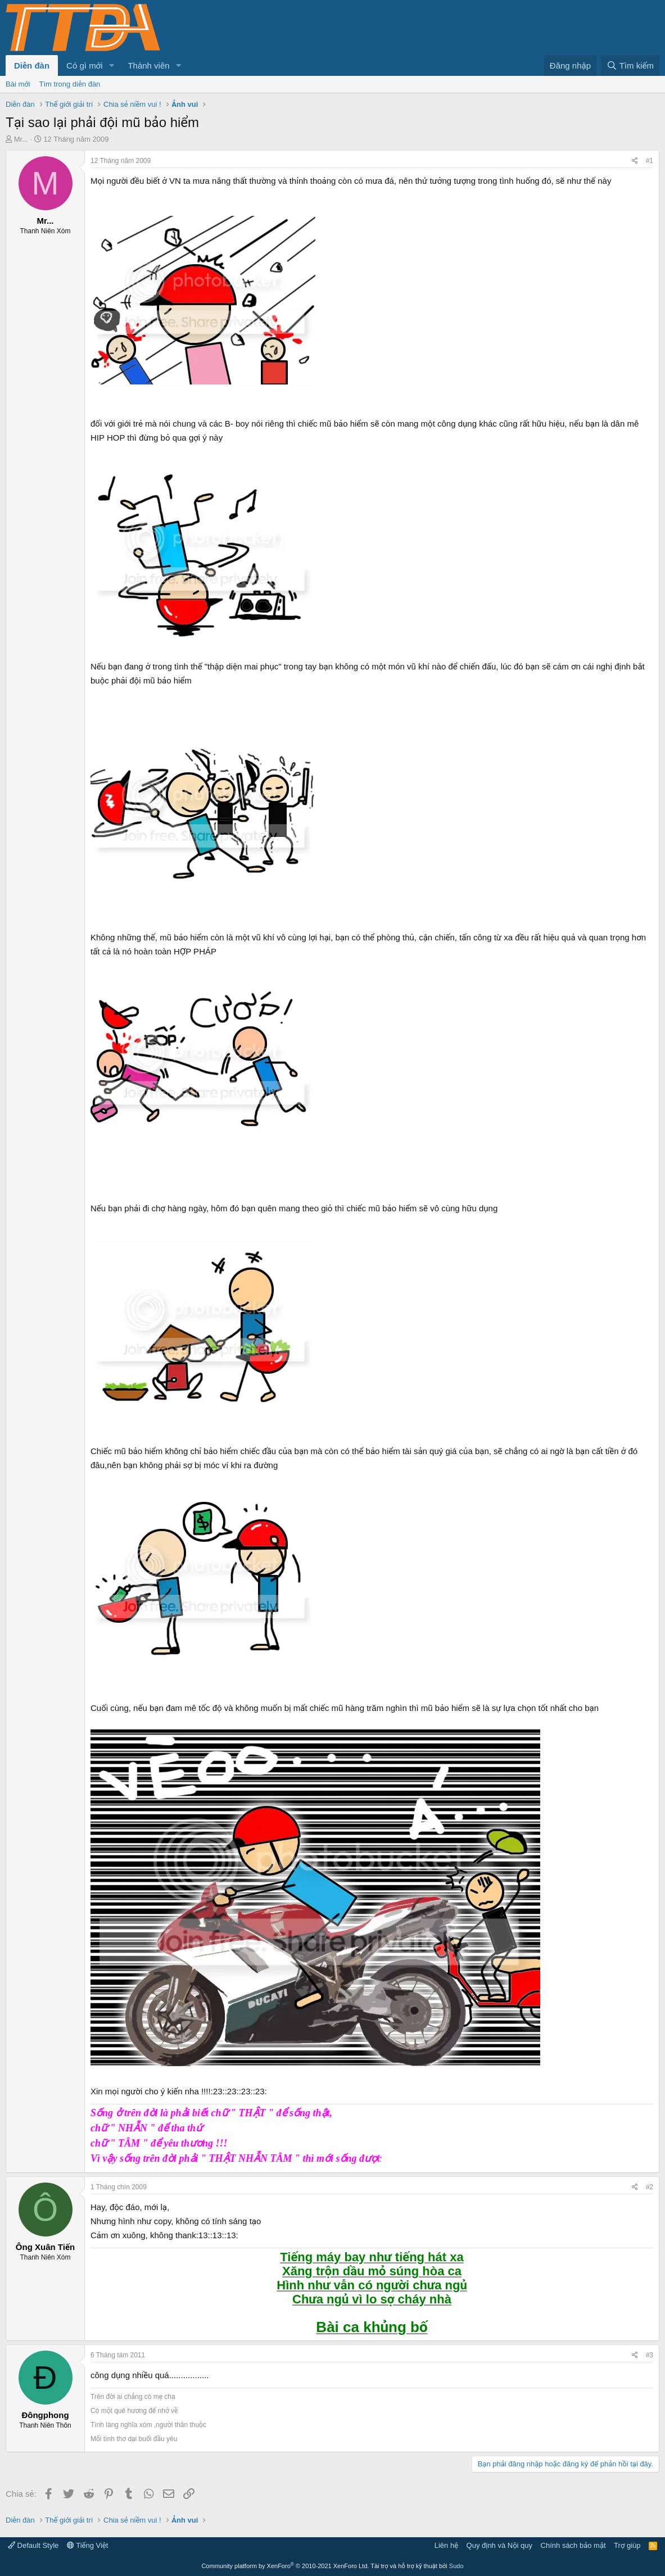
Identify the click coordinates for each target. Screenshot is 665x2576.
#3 (649, 2355)
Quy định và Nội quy (500, 2545)
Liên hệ (446, 2545)
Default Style (33, 2545)
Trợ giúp (627, 2545)
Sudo (456, 2566)
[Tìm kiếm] (630, 65)
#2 (649, 2187)
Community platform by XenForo (285, 2566)
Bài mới (18, 84)
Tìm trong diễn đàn (70, 84)
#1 (649, 161)
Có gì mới (84, 65)
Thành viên (148, 65)
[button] (111, 65)
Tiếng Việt (87, 2545)
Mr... (21, 139)
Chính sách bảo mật (573, 2545)
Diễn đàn (31, 65)
